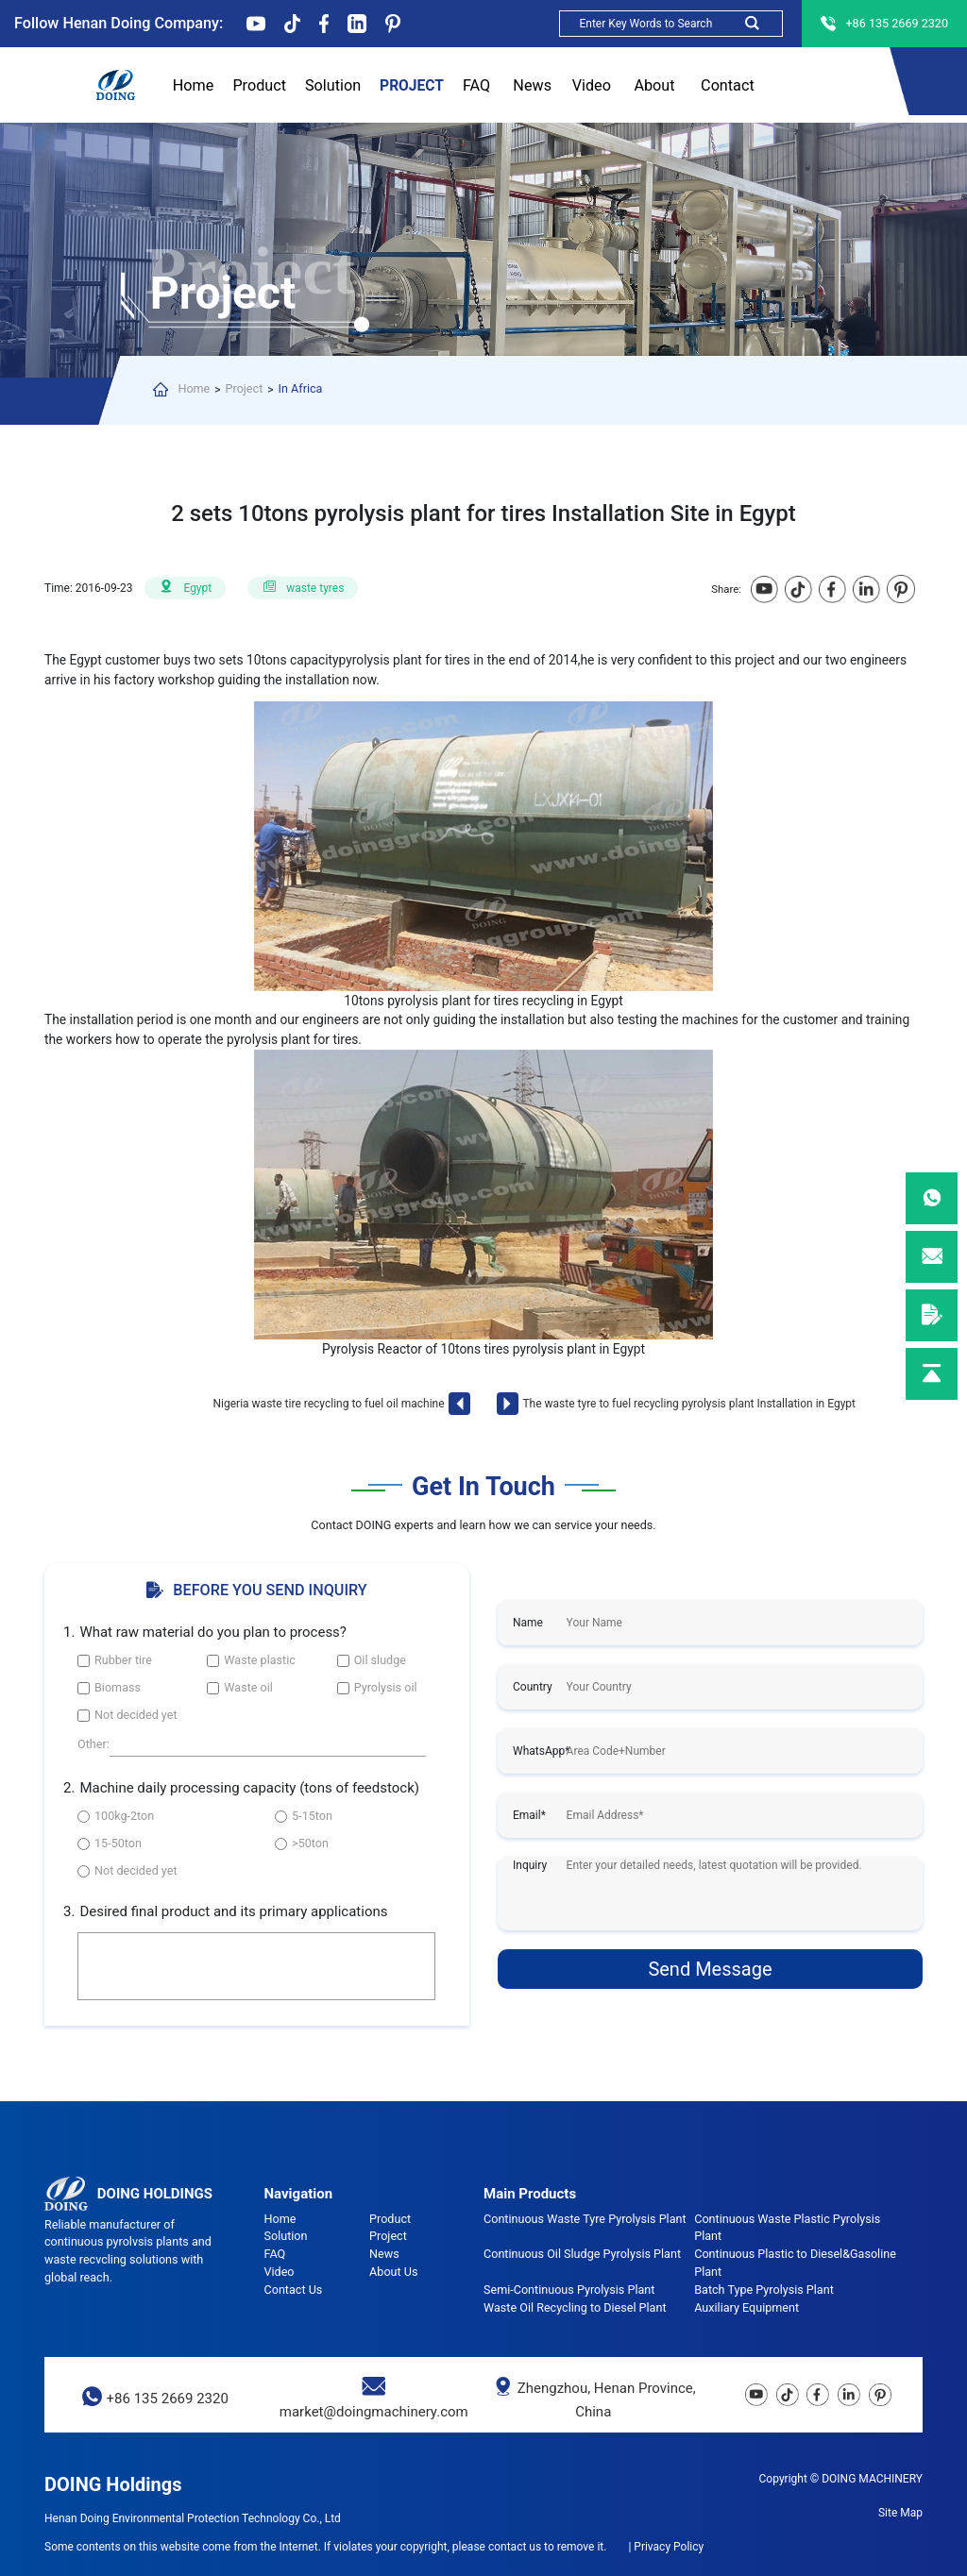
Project (412, 87)
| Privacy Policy (666, 2546)
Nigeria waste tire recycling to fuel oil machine (329, 1403)
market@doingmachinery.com (374, 2411)
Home (193, 85)
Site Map (900, 2512)
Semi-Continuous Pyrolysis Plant (569, 2289)
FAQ (476, 86)
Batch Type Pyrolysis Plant (764, 2289)
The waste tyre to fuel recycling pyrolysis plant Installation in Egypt (689, 1403)
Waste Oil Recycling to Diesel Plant (575, 2307)
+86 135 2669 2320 (168, 2398)
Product (259, 86)
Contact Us (728, 86)
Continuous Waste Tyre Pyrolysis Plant (585, 2219)
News (532, 86)
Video (591, 85)
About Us (654, 86)
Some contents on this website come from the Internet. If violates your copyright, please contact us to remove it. (325, 2546)
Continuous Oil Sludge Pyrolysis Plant (582, 2254)
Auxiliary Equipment (746, 2307)
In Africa (301, 388)
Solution (333, 85)
